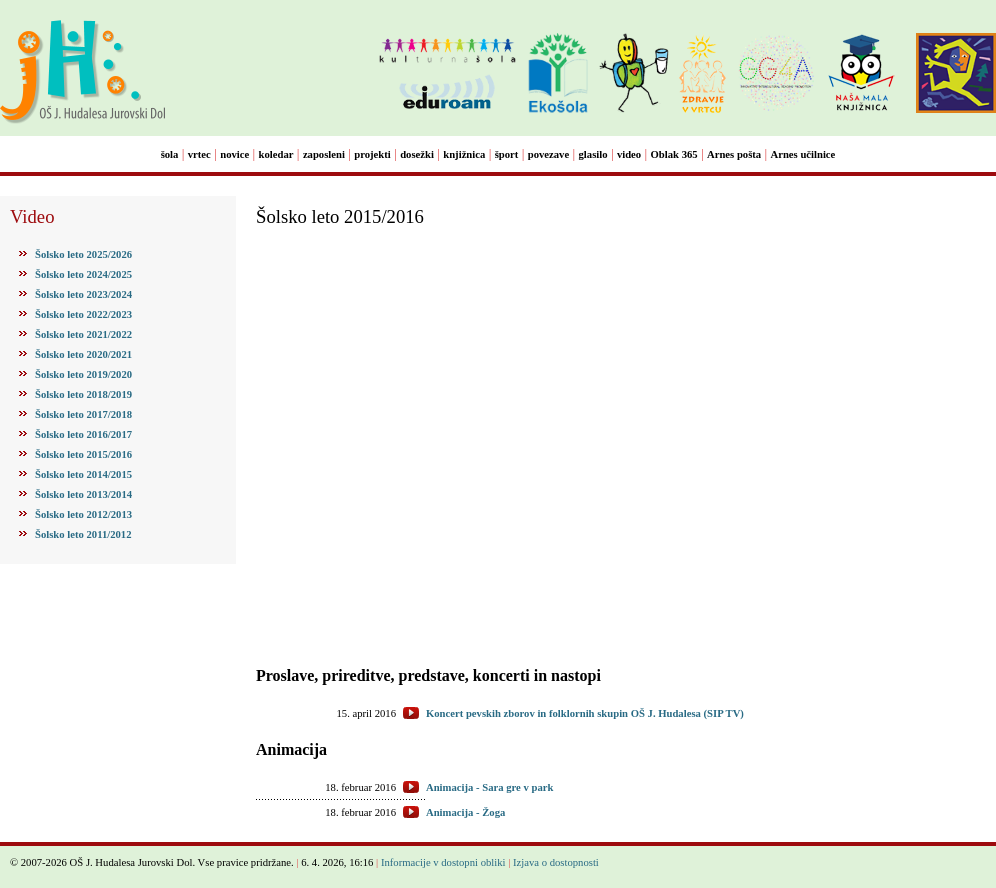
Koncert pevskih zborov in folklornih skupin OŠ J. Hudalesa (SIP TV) (585, 713)
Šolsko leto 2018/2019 (83, 394)
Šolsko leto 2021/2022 (83, 334)
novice (234, 154)
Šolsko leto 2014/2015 (83, 474)
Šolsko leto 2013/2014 (83, 494)
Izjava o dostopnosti (556, 862)
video (629, 154)
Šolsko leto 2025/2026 (83, 254)
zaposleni (324, 154)
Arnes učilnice (803, 154)
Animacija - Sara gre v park (489, 787)
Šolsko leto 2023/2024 (83, 294)
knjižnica (464, 154)
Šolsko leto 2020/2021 (83, 354)
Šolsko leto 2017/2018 (83, 414)
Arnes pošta (734, 154)
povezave (548, 154)
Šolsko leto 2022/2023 (83, 314)
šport (507, 154)
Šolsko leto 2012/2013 (83, 514)
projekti (372, 154)
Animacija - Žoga (465, 812)
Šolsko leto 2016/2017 (83, 434)
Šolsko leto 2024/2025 (83, 274)
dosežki (417, 154)
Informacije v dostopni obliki (443, 862)
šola (170, 154)
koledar (276, 154)
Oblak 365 (674, 154)
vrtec (199, 154)
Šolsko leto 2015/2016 (83, 454)
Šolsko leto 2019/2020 (83, 374)
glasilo (593, 154)
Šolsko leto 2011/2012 (83, 534)
